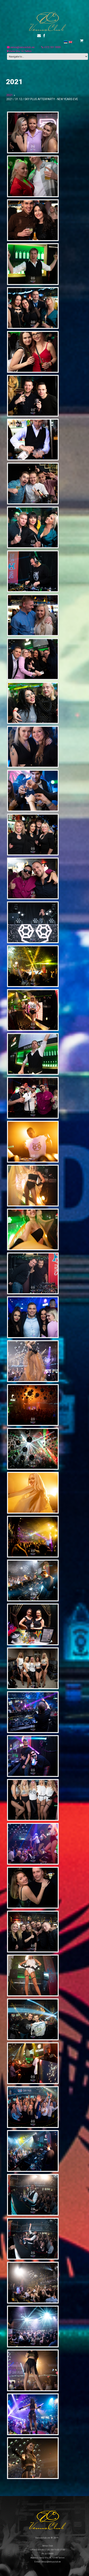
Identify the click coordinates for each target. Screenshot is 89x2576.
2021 (9, 95)
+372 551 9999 (51, 47)
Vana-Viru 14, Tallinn (19, 51)
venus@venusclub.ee (20, 47)
